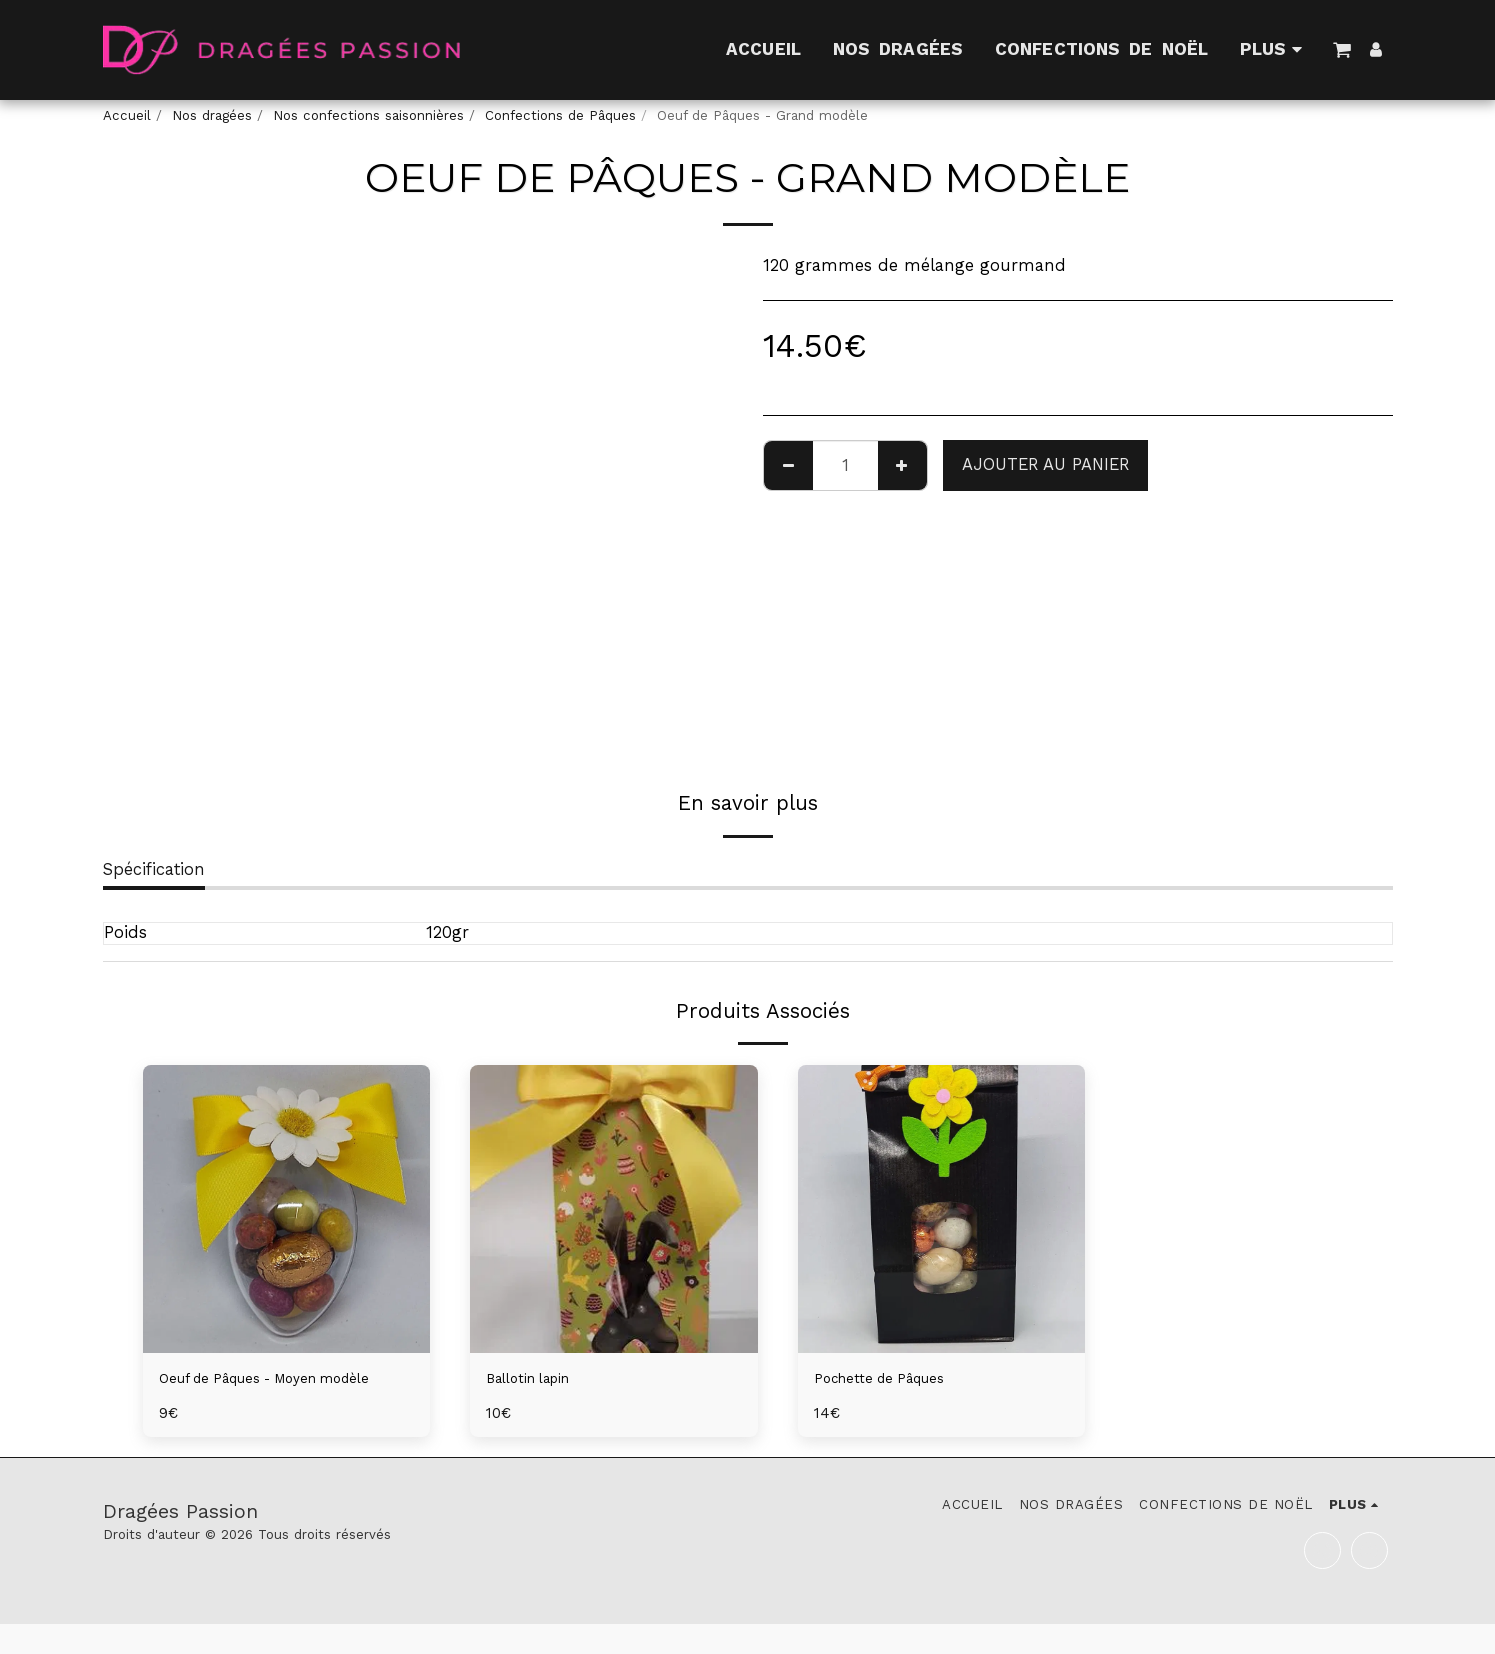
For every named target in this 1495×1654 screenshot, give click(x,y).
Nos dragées (212, 115)
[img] (287, 1209)
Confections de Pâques (560, 115)
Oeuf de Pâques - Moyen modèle (258, 1393)
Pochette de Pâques (893, 1380)
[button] (1342, 49)
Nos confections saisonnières (368, 115)
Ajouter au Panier (1045, 464)
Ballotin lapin (539, 1380)
